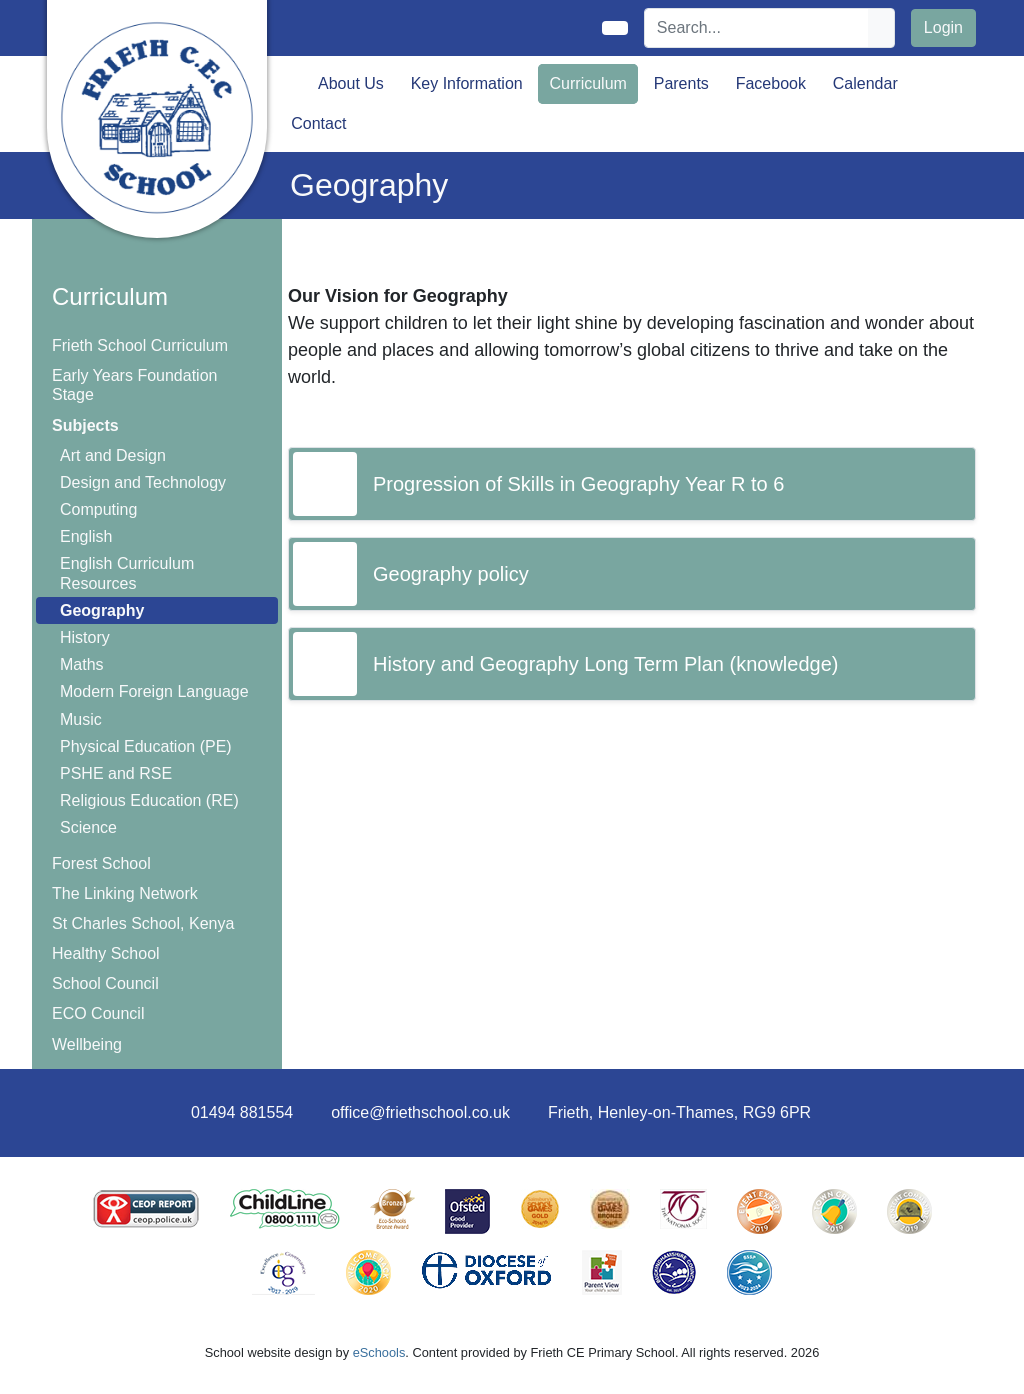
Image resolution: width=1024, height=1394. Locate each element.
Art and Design (113, 455)
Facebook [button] (771, 83)
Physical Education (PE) (146, 746)
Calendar (865, 83)
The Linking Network (125, 893)
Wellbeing (87, 1044)
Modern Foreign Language (154, 691)
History (85, 637)
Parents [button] (681, 83)
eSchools (379, 1352)
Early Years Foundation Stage (134, 385)
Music (81, 719)
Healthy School (106, 953)
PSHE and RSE (116, 773)
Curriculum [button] (588, 83)
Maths (82, 664)
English (86, 536)
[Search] (757, 28)
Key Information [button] (467, 83)
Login (943, 27)
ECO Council (98, 1013)
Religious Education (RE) (149, 800)
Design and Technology (143, 482)
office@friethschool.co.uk (420, 1112)
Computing (98, 509)
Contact (318, 123)
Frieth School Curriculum (140, 345)
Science (88, 827)
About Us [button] (351, 83)
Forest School (101, 863)
